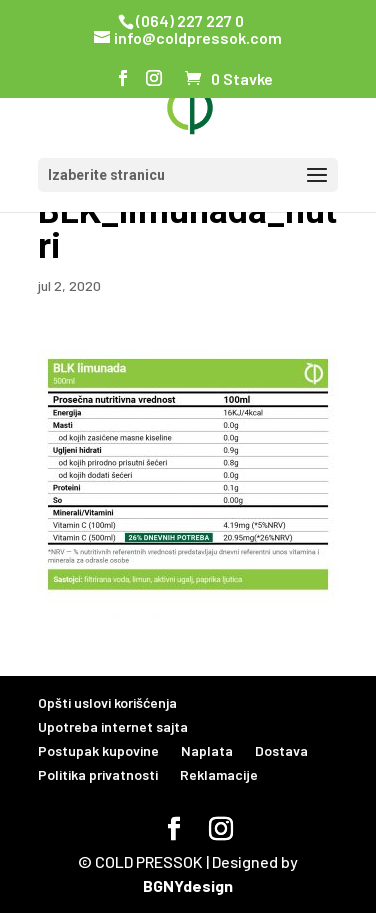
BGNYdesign (188, 885)
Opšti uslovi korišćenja (107, 702)
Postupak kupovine (98, 750)
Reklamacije (219, 774)
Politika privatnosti (98, 774)
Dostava (281, 750)
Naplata (207, 750)
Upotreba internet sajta (113, 726)
